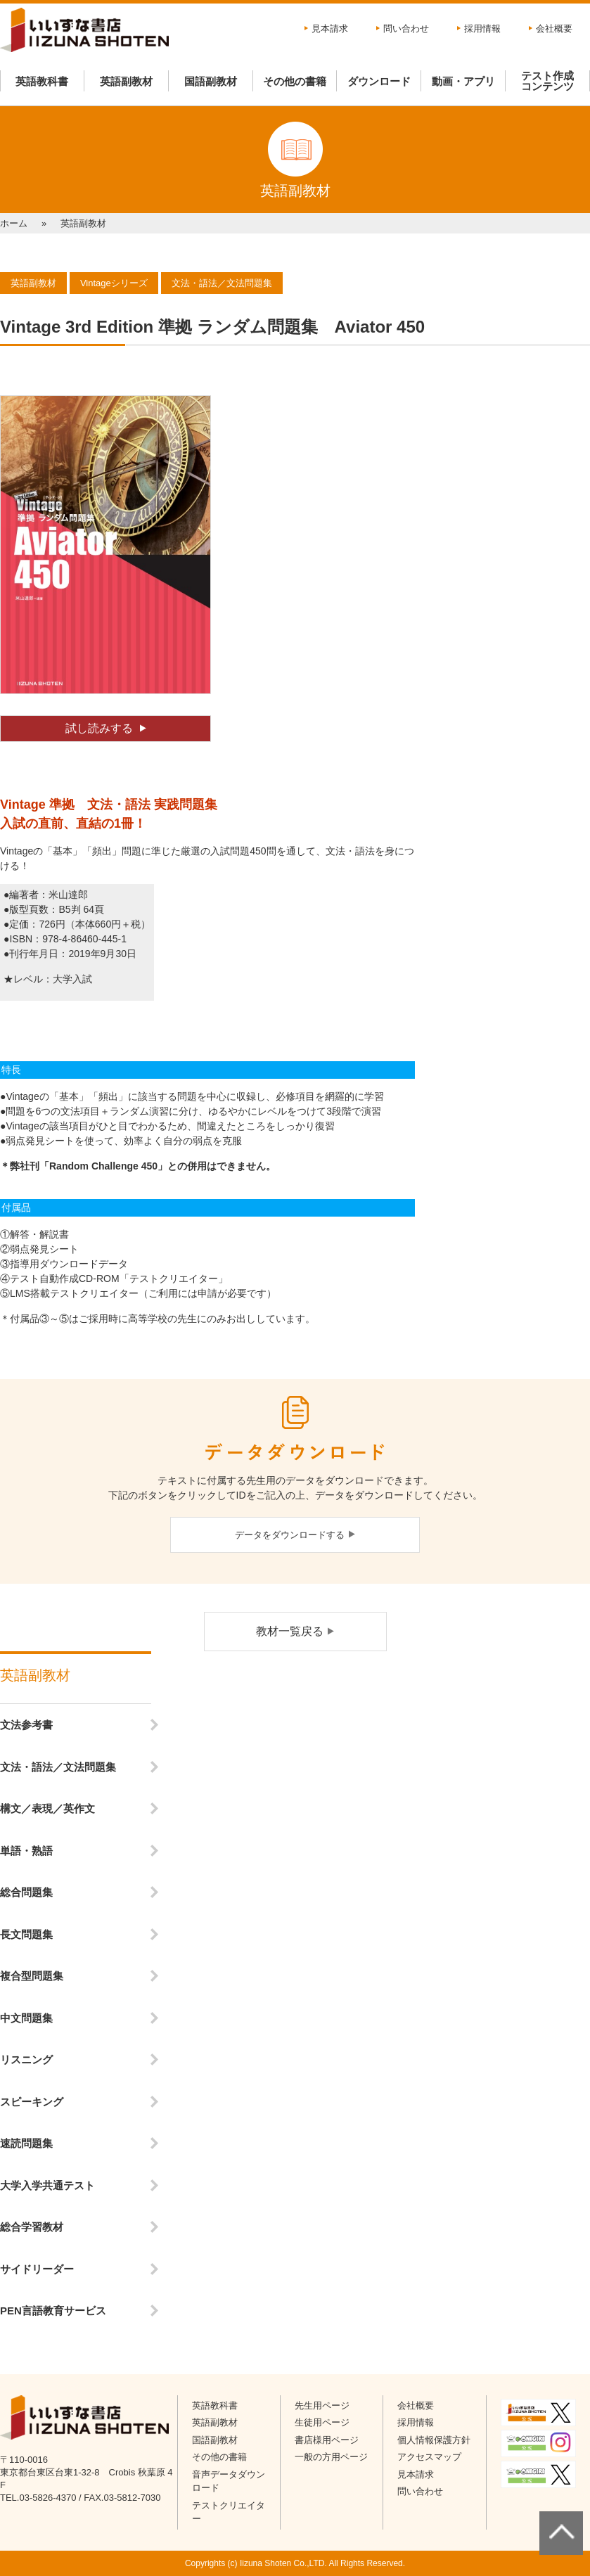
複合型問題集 (31, 1976)
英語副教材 (126, 81)
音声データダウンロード (228, 2481)
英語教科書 (41, 81)
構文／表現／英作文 (47, 1808)
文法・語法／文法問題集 (58, 1767)
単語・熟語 (26, 1851)
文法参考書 (26, 1725)
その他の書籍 (294, 81)
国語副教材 (210, 81)
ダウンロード (379, 81)
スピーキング (31, 2102)
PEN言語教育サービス (53, 2311)
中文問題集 (26, 2018)
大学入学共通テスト (47, 2185)
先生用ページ (322, 2405)
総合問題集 (26, 1892)
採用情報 (482, 28)
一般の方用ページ (331, 2457)
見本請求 (330, 28)
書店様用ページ (327, 2440)
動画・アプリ (463, 81)
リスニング (26, 2059)
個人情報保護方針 (433, 2440)
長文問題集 (26, 1934)
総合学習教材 (31, 2227)
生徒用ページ (322, 2422)
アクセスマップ (429, 2457)
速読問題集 (26, 2143)
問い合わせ (406, 28)
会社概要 (554, 28)
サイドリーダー (37, 2269)
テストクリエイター (228, 2512)
